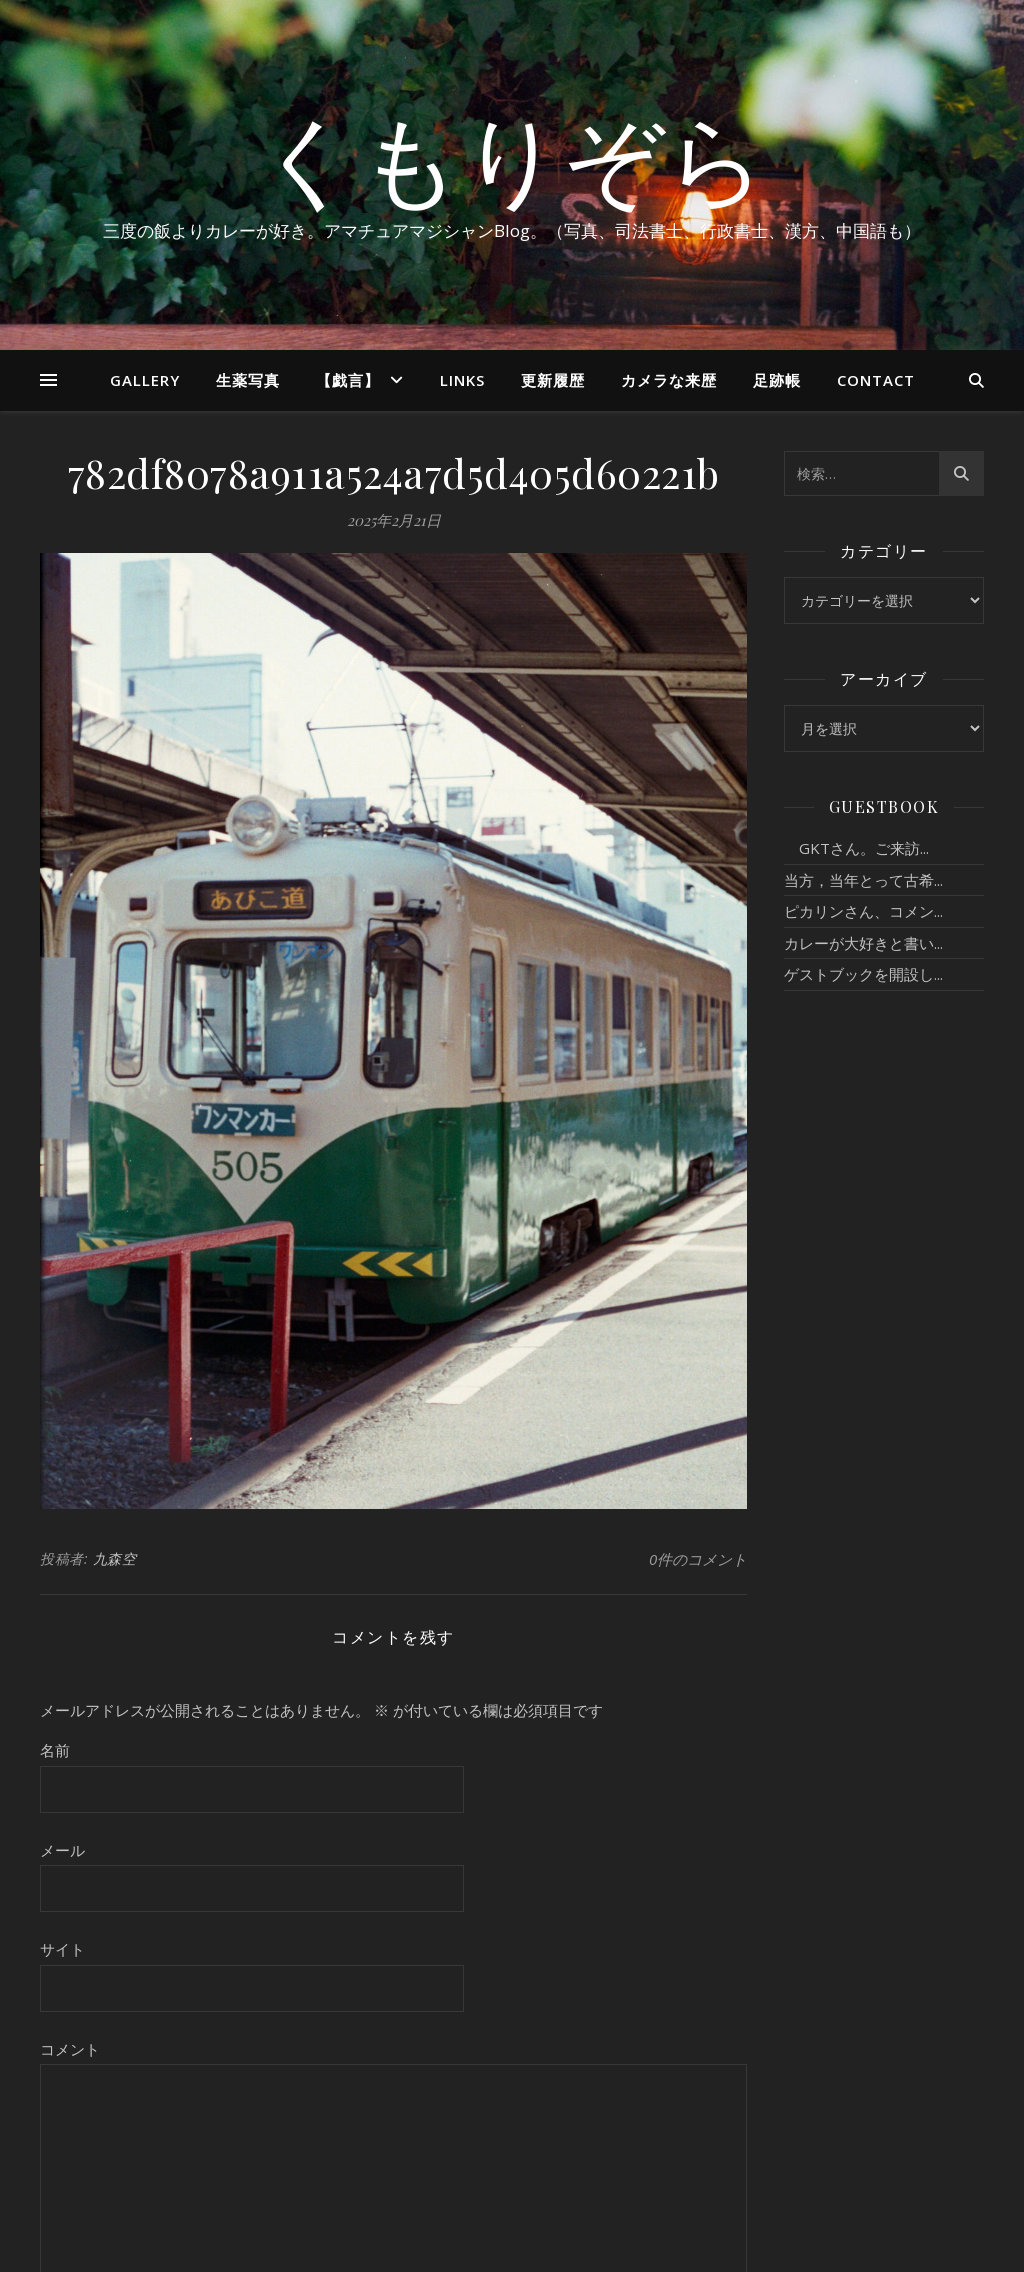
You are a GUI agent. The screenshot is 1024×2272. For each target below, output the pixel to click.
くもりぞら (512, 157)
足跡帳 (777, 380)
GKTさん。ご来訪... (856, 848)
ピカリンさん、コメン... (863, 911)
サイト (62, 1949)
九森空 (115, 1558)
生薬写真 (248, 380)
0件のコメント (698, 1559)
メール (62, 1850)
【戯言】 (348, 380)
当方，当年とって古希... (863, 880)
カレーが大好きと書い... (863, 943)
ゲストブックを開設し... (863, 974)
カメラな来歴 (669, 380)
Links (462, 380)
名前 (55, 1750)
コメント (70, 2049)
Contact (876, 380)
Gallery (145, 380)
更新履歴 (553, 380)
